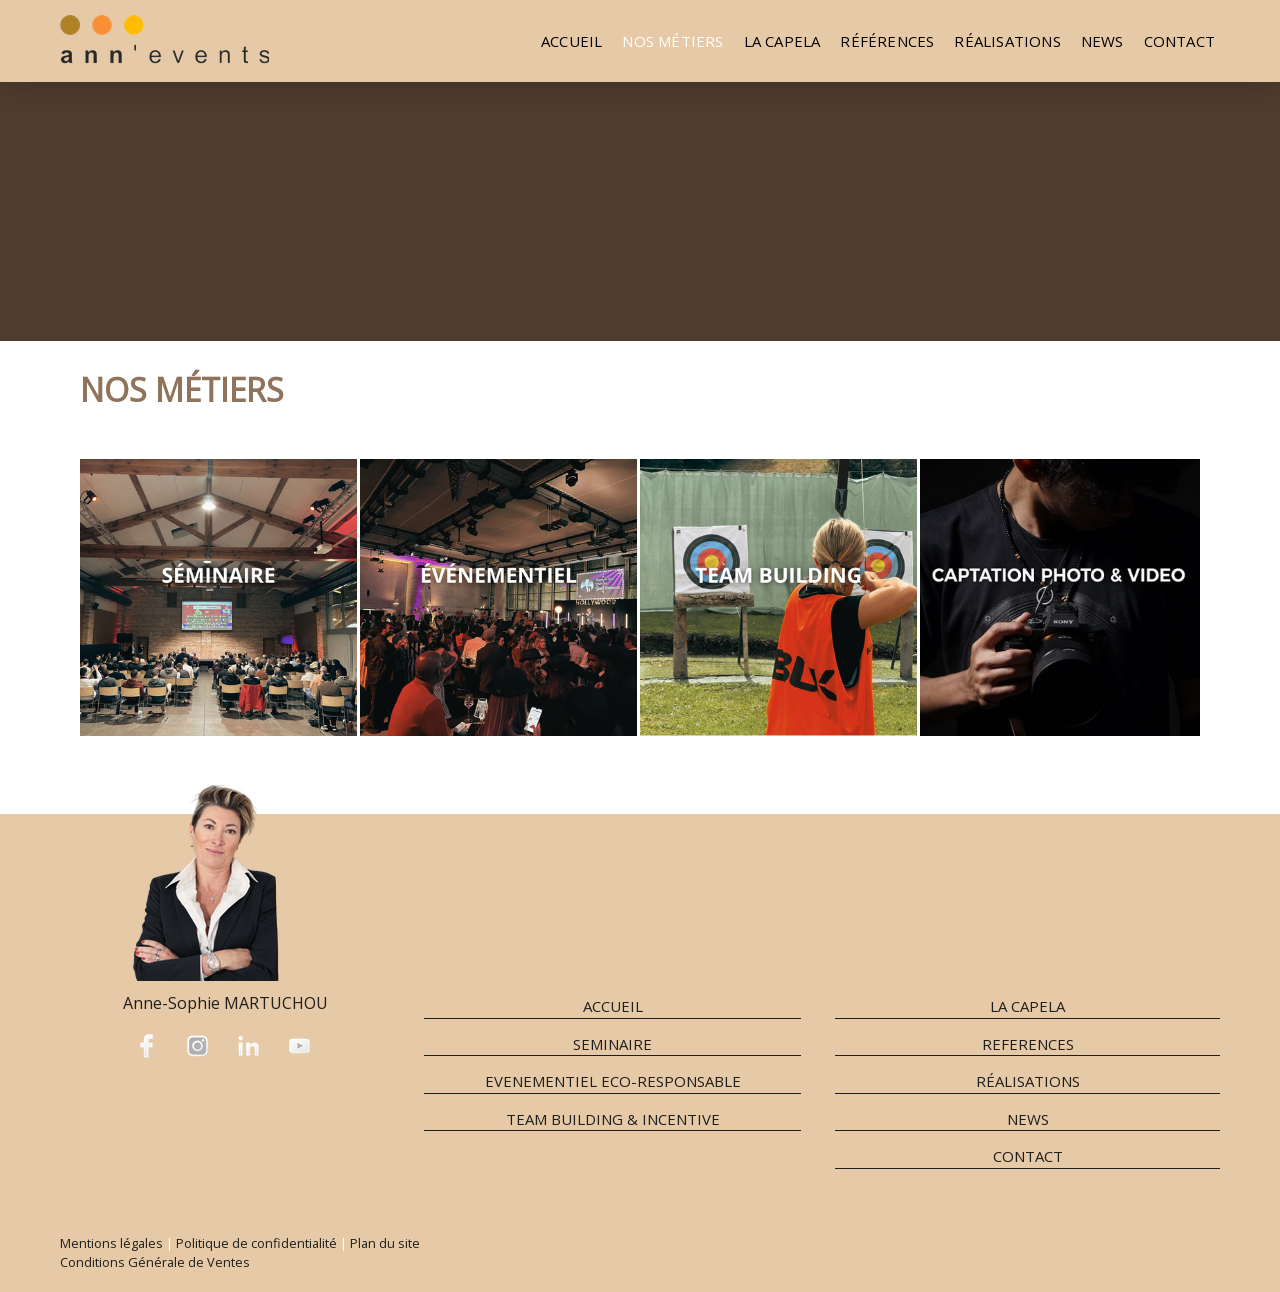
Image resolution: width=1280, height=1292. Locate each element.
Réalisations (1007, 41)
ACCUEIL (613, 1006)
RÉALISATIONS (1028, 1081)
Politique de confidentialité (256, 1243)
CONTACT (1028, 1156)
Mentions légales (111, 1243)
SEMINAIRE (612, 1044)
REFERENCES (1028, 1044)
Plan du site (385, 1243)
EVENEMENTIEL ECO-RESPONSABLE (613, 1081)
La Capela (782, 41)
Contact (1179, 41)
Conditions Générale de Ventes (155, 1262)
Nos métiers (672, 41)
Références (887, 41)
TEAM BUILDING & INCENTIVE (613, 1119)
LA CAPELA (1027, 1006)
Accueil (571, 41)
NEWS (1102, 41)
